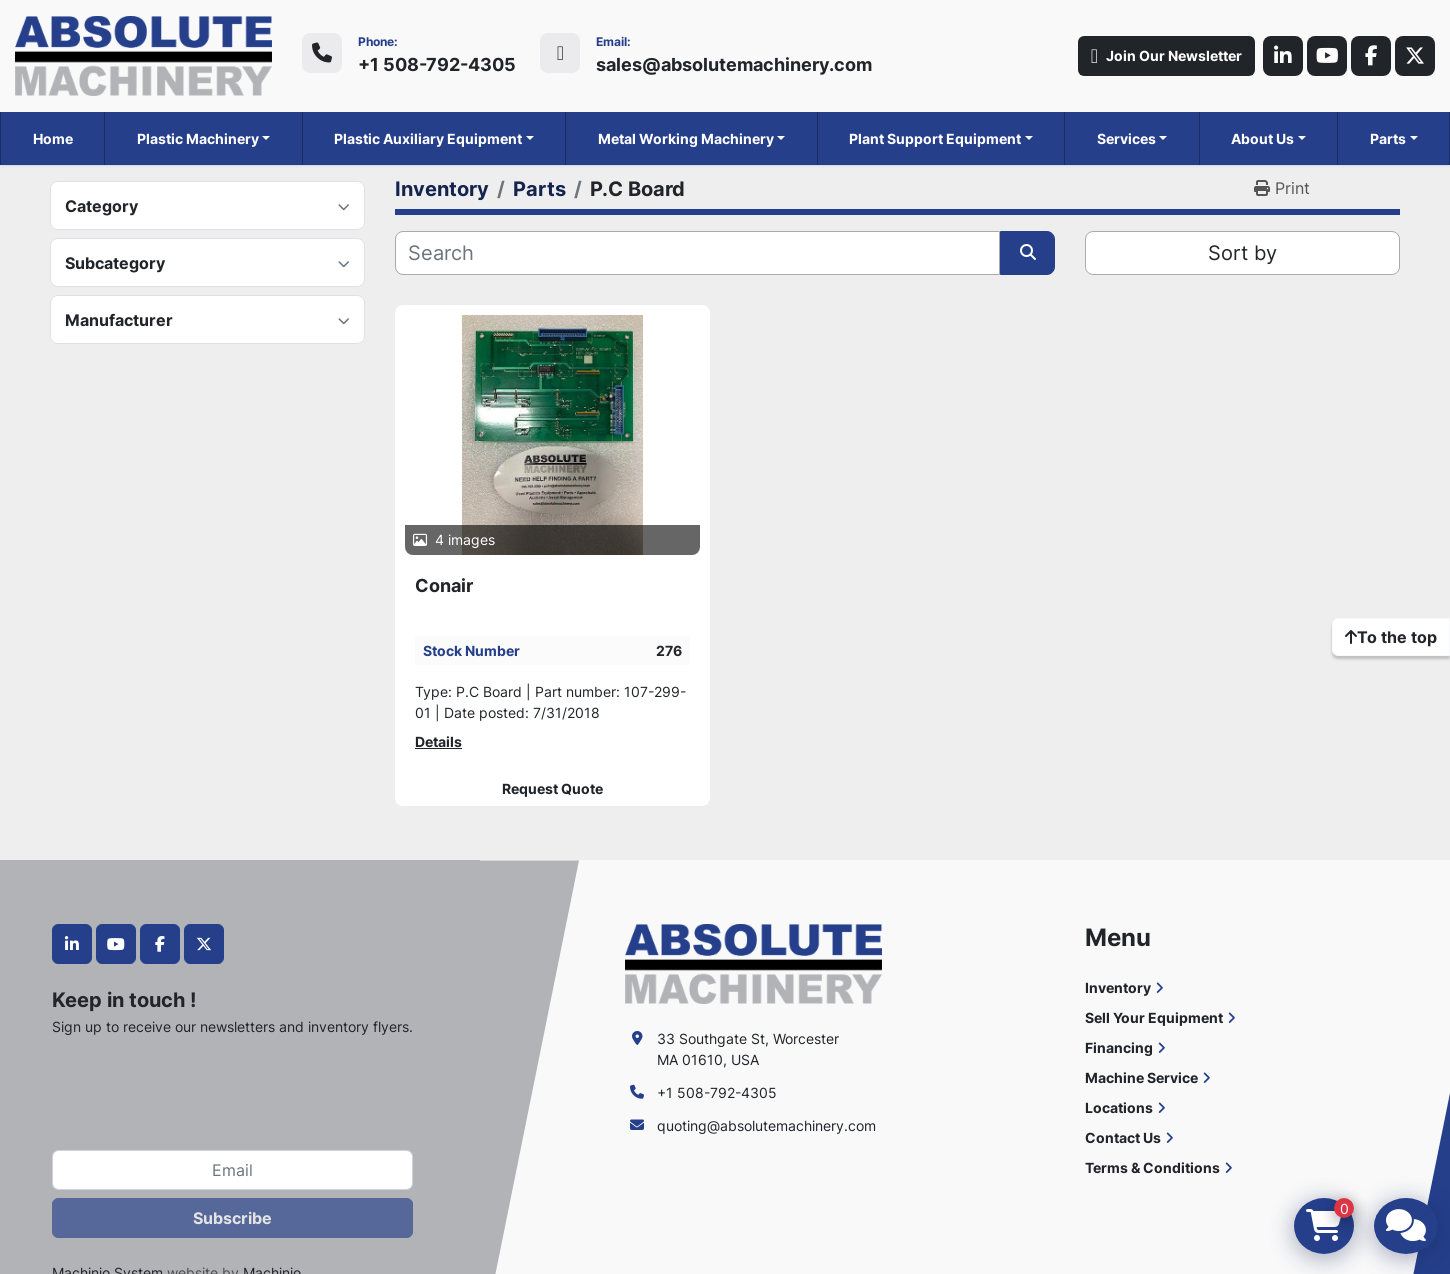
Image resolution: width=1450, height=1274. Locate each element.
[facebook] (1371, 56)
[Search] (697, 253)
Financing (1119, 1047)
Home (53, 138)
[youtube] (1327, 56)
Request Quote (552, 789)
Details (438, 741)
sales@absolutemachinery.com (734, 64)
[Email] (232, 1170)
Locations (1119, 1107)
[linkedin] (1283, 56)
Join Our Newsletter (1166, 56)
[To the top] (1391, 637)
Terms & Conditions (1152, 1167)
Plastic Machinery (198, 138)
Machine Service (1141, 1077)
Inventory (1118, 987)
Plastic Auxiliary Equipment (428, 138)
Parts (1388, 138)
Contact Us (1123, 1137)
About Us (1262, 138)
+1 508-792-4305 (437, 64)
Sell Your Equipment (1154, 1017)
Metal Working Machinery (686, 138)
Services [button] (1126, 138)
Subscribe (232, 1218)
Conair (444, 585)
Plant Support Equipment (935, 138)
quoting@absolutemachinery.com (766, 1125)
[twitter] (1415, 56)
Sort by (1242, 253)
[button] (204, 138)
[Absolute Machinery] (753, 962)
